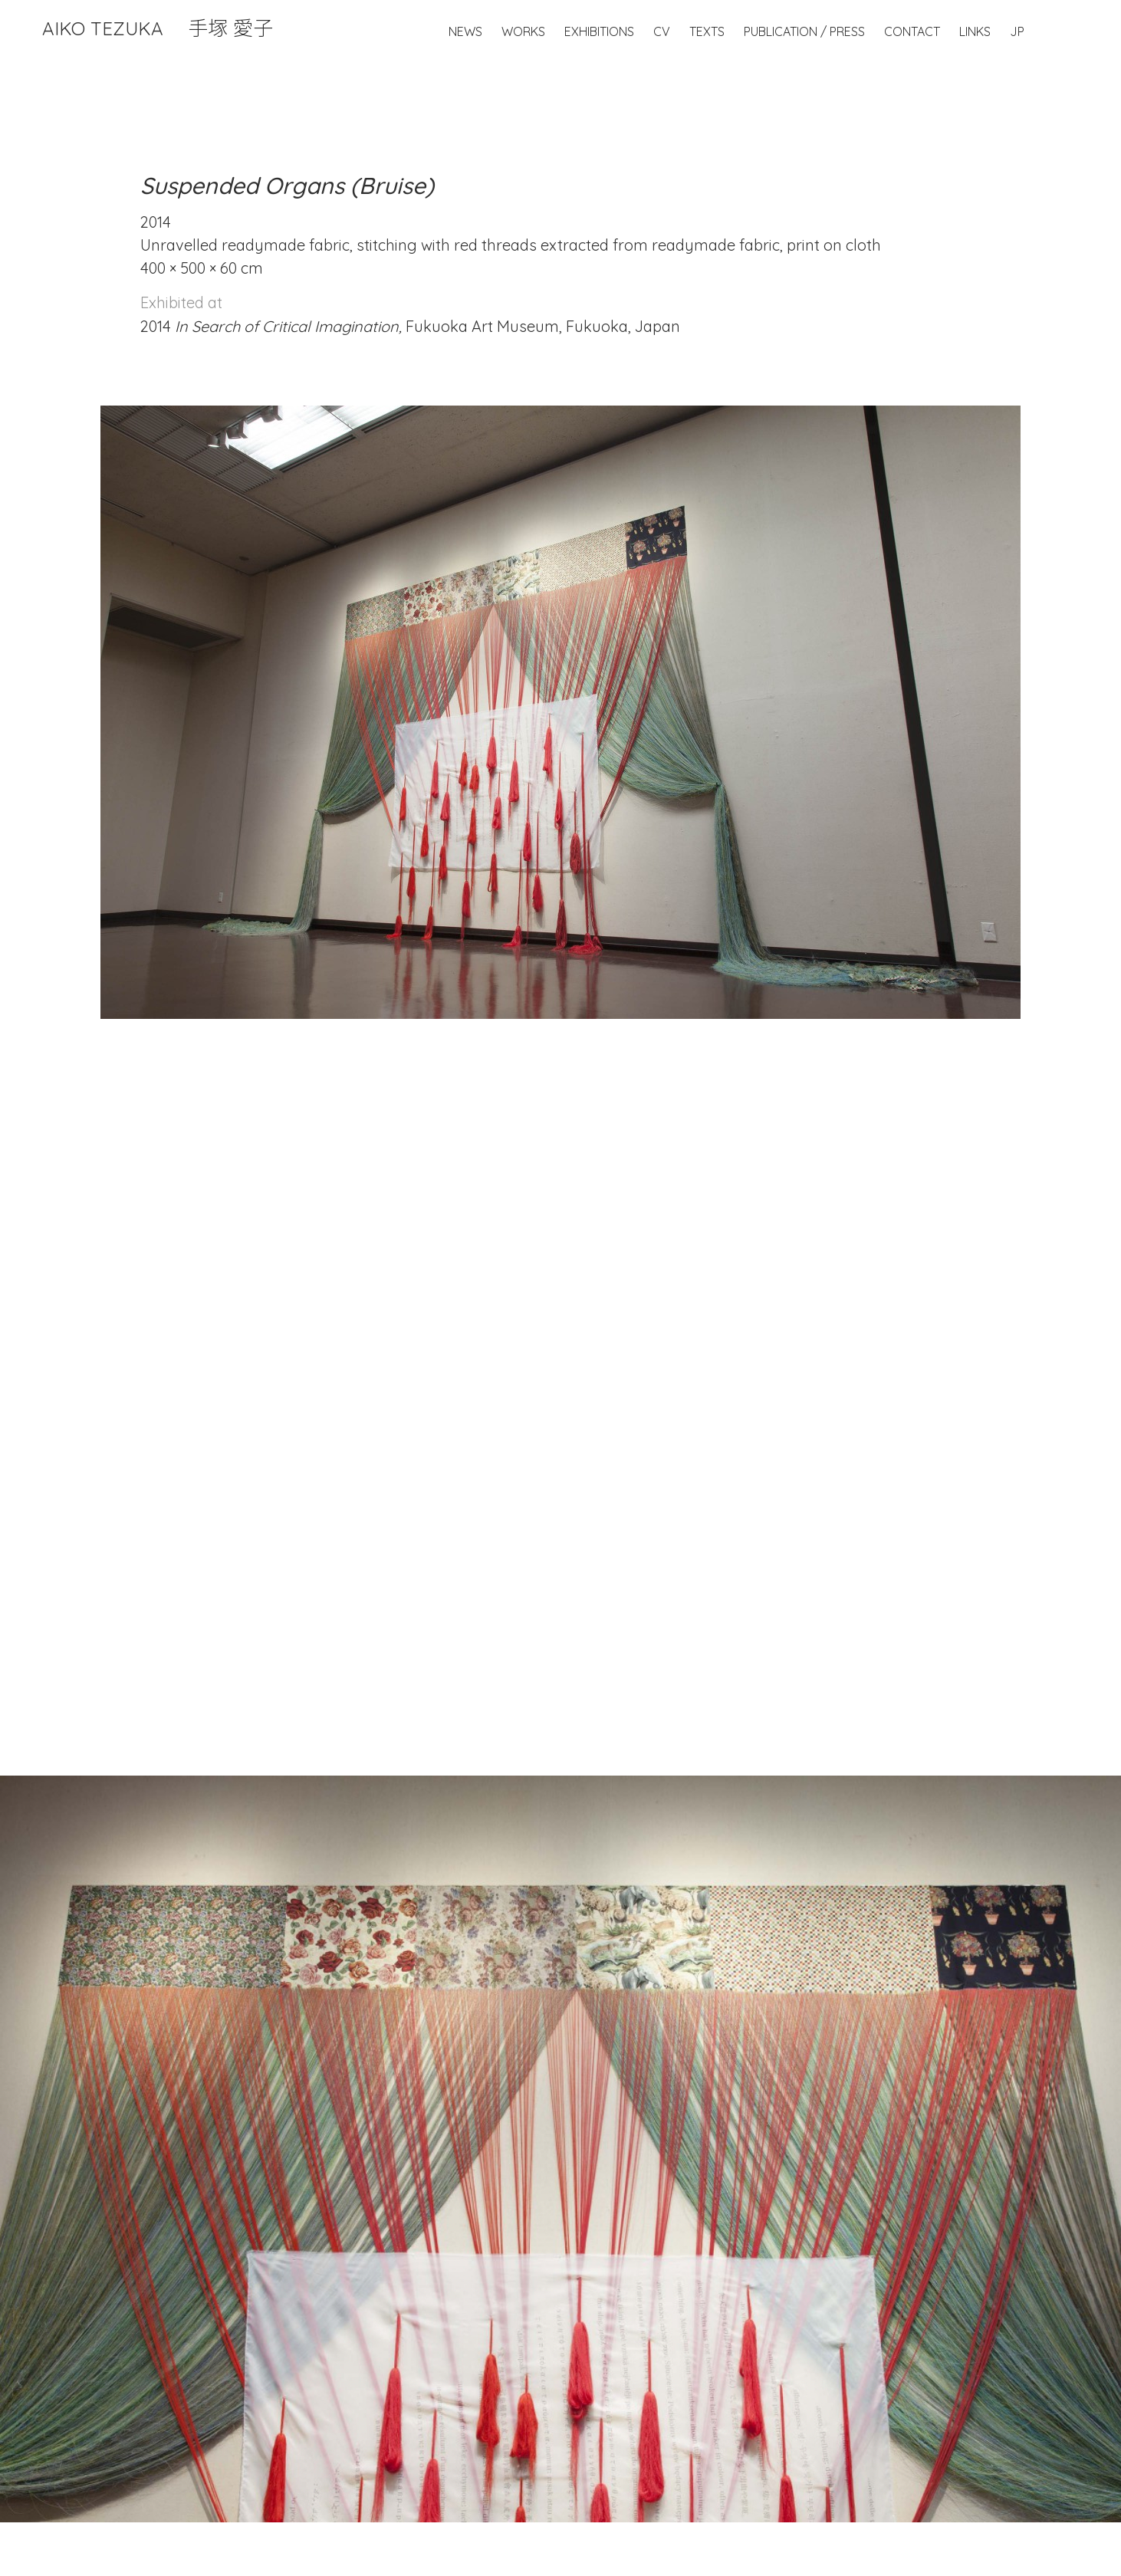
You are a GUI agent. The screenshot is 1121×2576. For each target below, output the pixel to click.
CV (661, 31)
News (465, 31)
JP (1017, 31)
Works (523, 31)
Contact (912, 31)
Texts (707, 31)
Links (975, 31)
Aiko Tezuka (157, 28)
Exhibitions (599, 31)
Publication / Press (804, 31)
